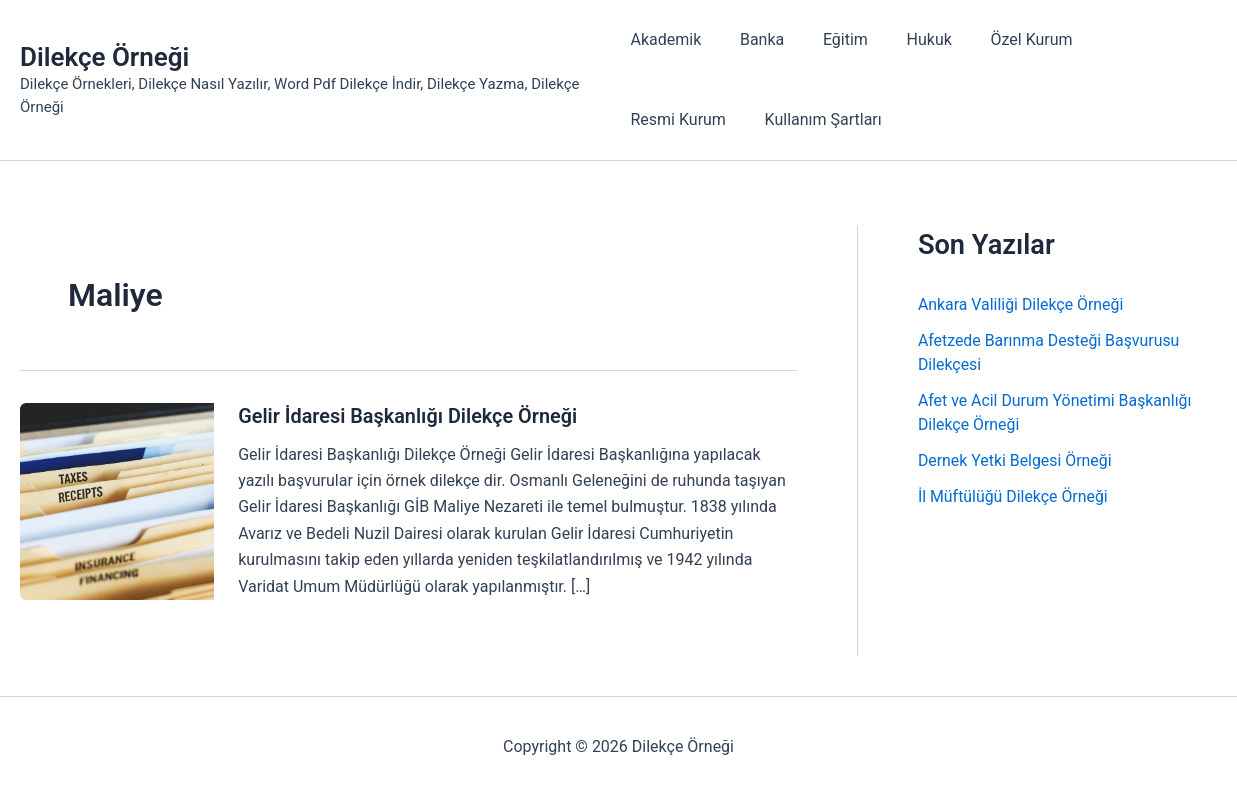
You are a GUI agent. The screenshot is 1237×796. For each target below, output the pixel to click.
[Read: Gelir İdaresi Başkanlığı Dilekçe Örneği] (117, 499)
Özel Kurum (1005, 39)
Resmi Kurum (1125, 39)
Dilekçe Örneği (104, 57)
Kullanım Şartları (688, 119)
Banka (755, 39)
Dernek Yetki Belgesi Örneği (1015, 460)
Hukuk (909, 39)
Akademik (665, 39)
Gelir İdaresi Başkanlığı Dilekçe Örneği (409, 416)
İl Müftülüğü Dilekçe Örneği (1013, 496)
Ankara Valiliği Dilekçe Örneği (1021, 304)
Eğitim (832, 39)
